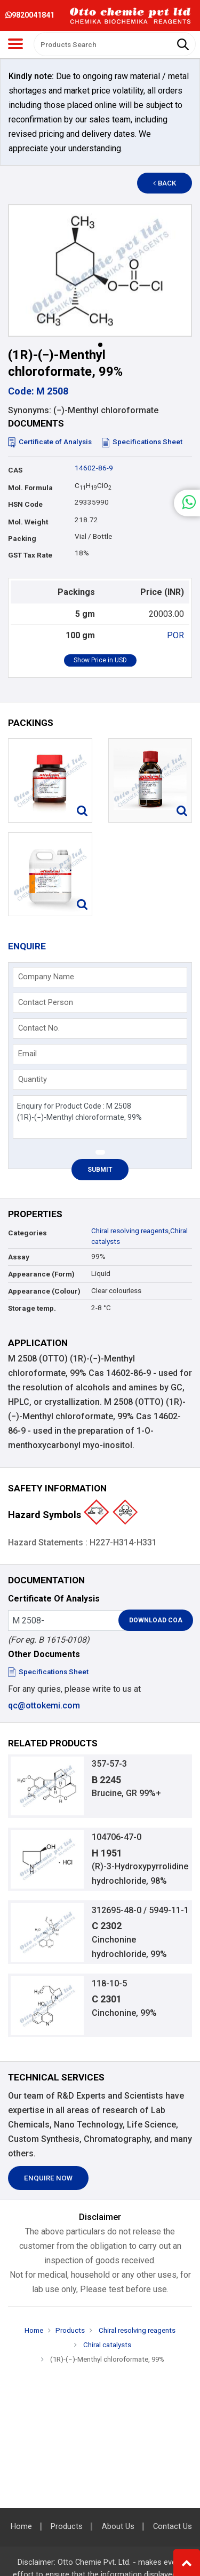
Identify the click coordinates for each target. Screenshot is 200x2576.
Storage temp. (32, 1308)
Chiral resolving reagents (130, 1231)
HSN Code (25, 504)
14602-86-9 (94, 468)
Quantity (32, 1079)
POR (175, 635)
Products (70, 2330)
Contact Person (45, 1002)
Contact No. (39, 1028)
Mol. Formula (30, 488)
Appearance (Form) (41, 1274)
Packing (22, 539)
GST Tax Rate (30, 555)
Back (165, 183)
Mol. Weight (28, 522)
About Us (118, 2527)
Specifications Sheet (142, 442)
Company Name (46, 976)
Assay (18, 1257)
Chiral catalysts (106, 2345)
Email (27, 1053)
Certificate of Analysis (50, 442)
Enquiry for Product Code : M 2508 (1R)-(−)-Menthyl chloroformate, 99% (100, 1117)
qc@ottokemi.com (44, 1705)
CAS (15, 470)
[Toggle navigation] (15, 44)
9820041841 (29, 15)
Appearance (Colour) (44, 1291)
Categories (27, 1233)
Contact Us (172, 2527)
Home (34, 2330)
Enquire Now (48, 2178)
